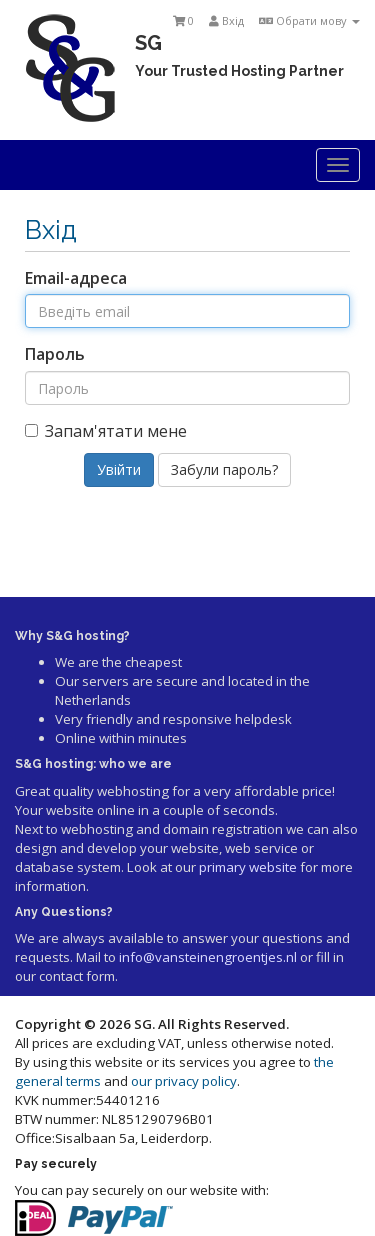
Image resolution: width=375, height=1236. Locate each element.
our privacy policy (184, 1081)
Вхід (226, 20)
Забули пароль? (224, 469)
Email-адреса (76, 278)
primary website (248, 867)
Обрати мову (309, 20)
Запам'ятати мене (106, 431)
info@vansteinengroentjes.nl (208, 957)
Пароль (55, 354)
